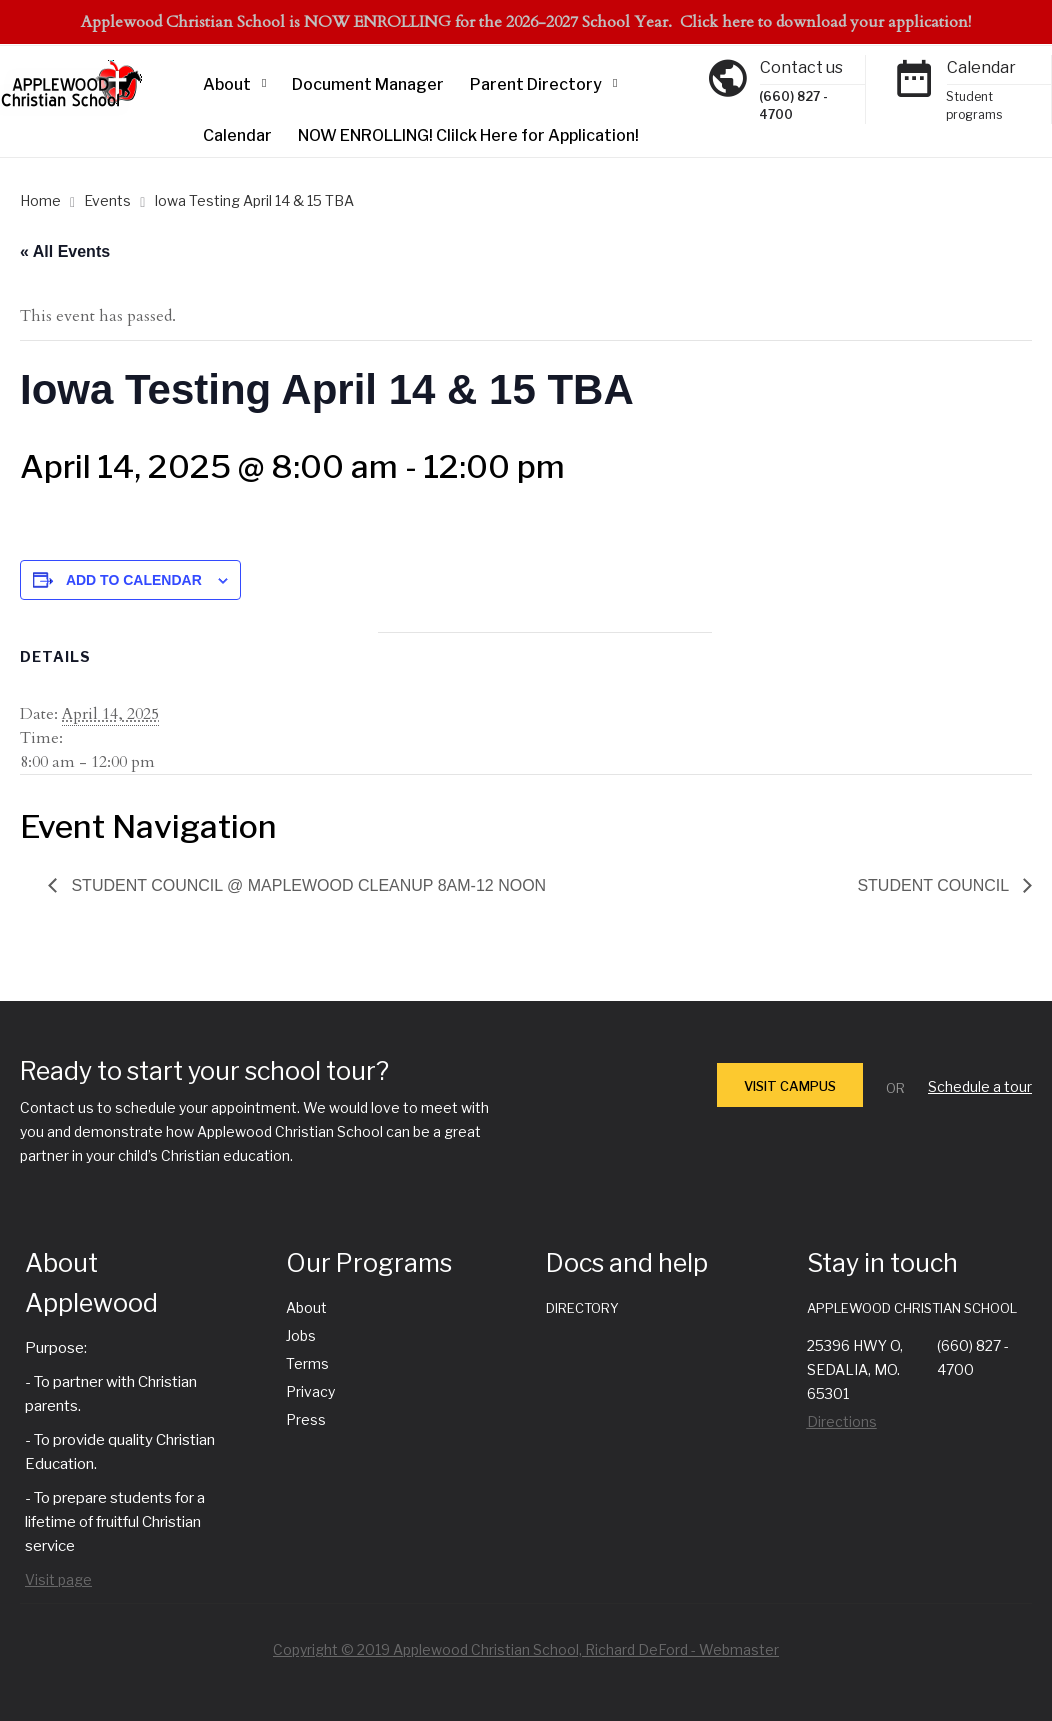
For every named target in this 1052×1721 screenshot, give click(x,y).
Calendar (237, 135)
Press (306, 1419)
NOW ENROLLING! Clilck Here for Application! (468, 135)
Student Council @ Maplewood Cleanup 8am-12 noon (306, 885)
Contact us (801, 67)
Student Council (935, 885)
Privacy (310, 1391)
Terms (307, 1363)
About (227, 84)
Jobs (301, 1335)
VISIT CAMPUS (790, 1086)
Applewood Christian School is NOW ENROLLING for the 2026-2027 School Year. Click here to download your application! (526, 22)
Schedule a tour (980, 1086)
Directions (842, 1421)
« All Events (65, 251)
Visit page (58, 1579)
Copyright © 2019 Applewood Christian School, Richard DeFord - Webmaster (526, 1649)
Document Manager (368, 84)
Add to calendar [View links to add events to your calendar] (134, 580)
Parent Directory (536, 84)
